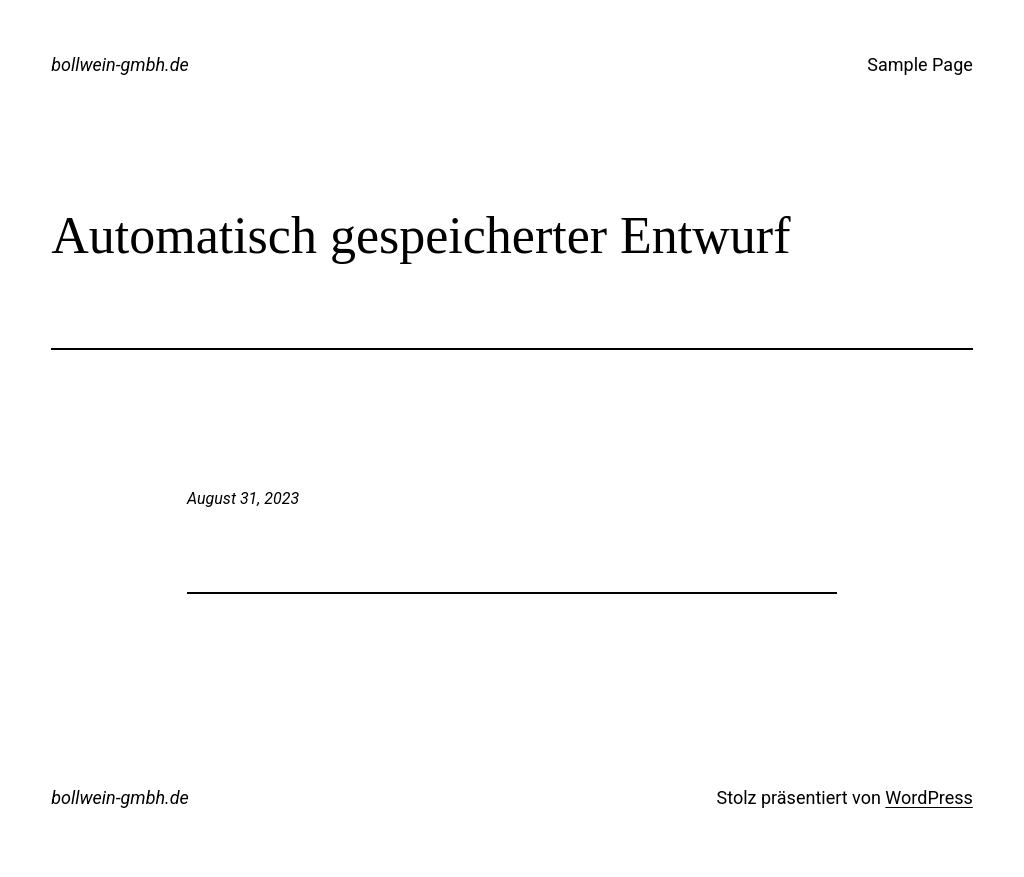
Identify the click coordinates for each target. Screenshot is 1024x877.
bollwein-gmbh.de (120, 64)
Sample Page (919, 64)
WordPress (928, 797)
